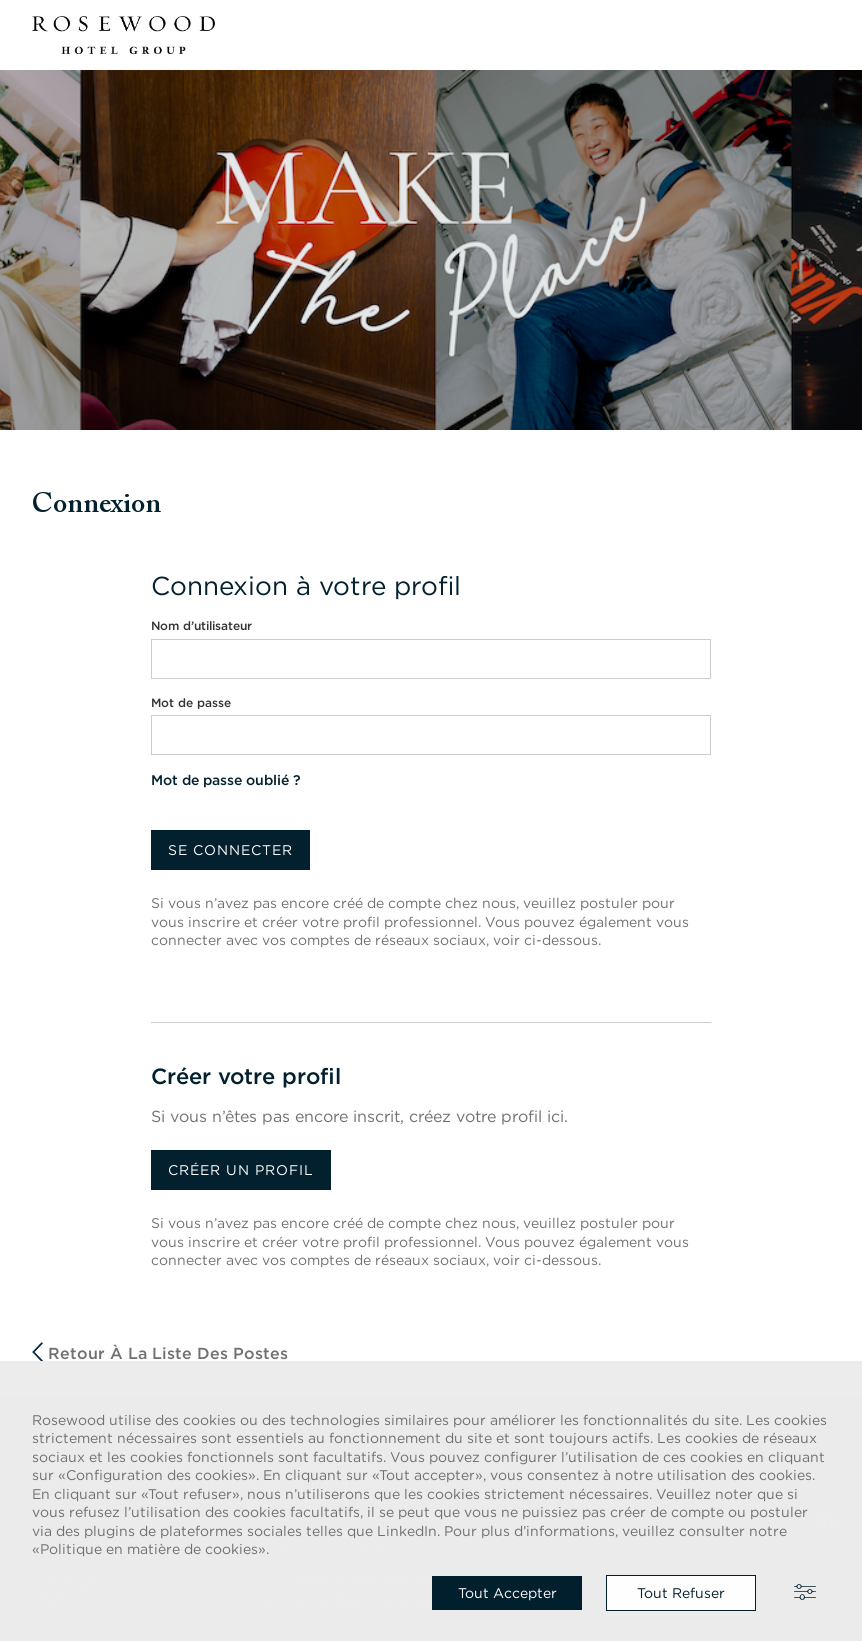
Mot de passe (191, 702)
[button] (818, 35)
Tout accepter (507, 1593)
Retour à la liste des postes (160, 1352)
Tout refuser (681, 1593)
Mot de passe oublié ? (226, 780)
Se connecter (230, 850)
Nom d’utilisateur (201, 625)
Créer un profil (241, 1170)
